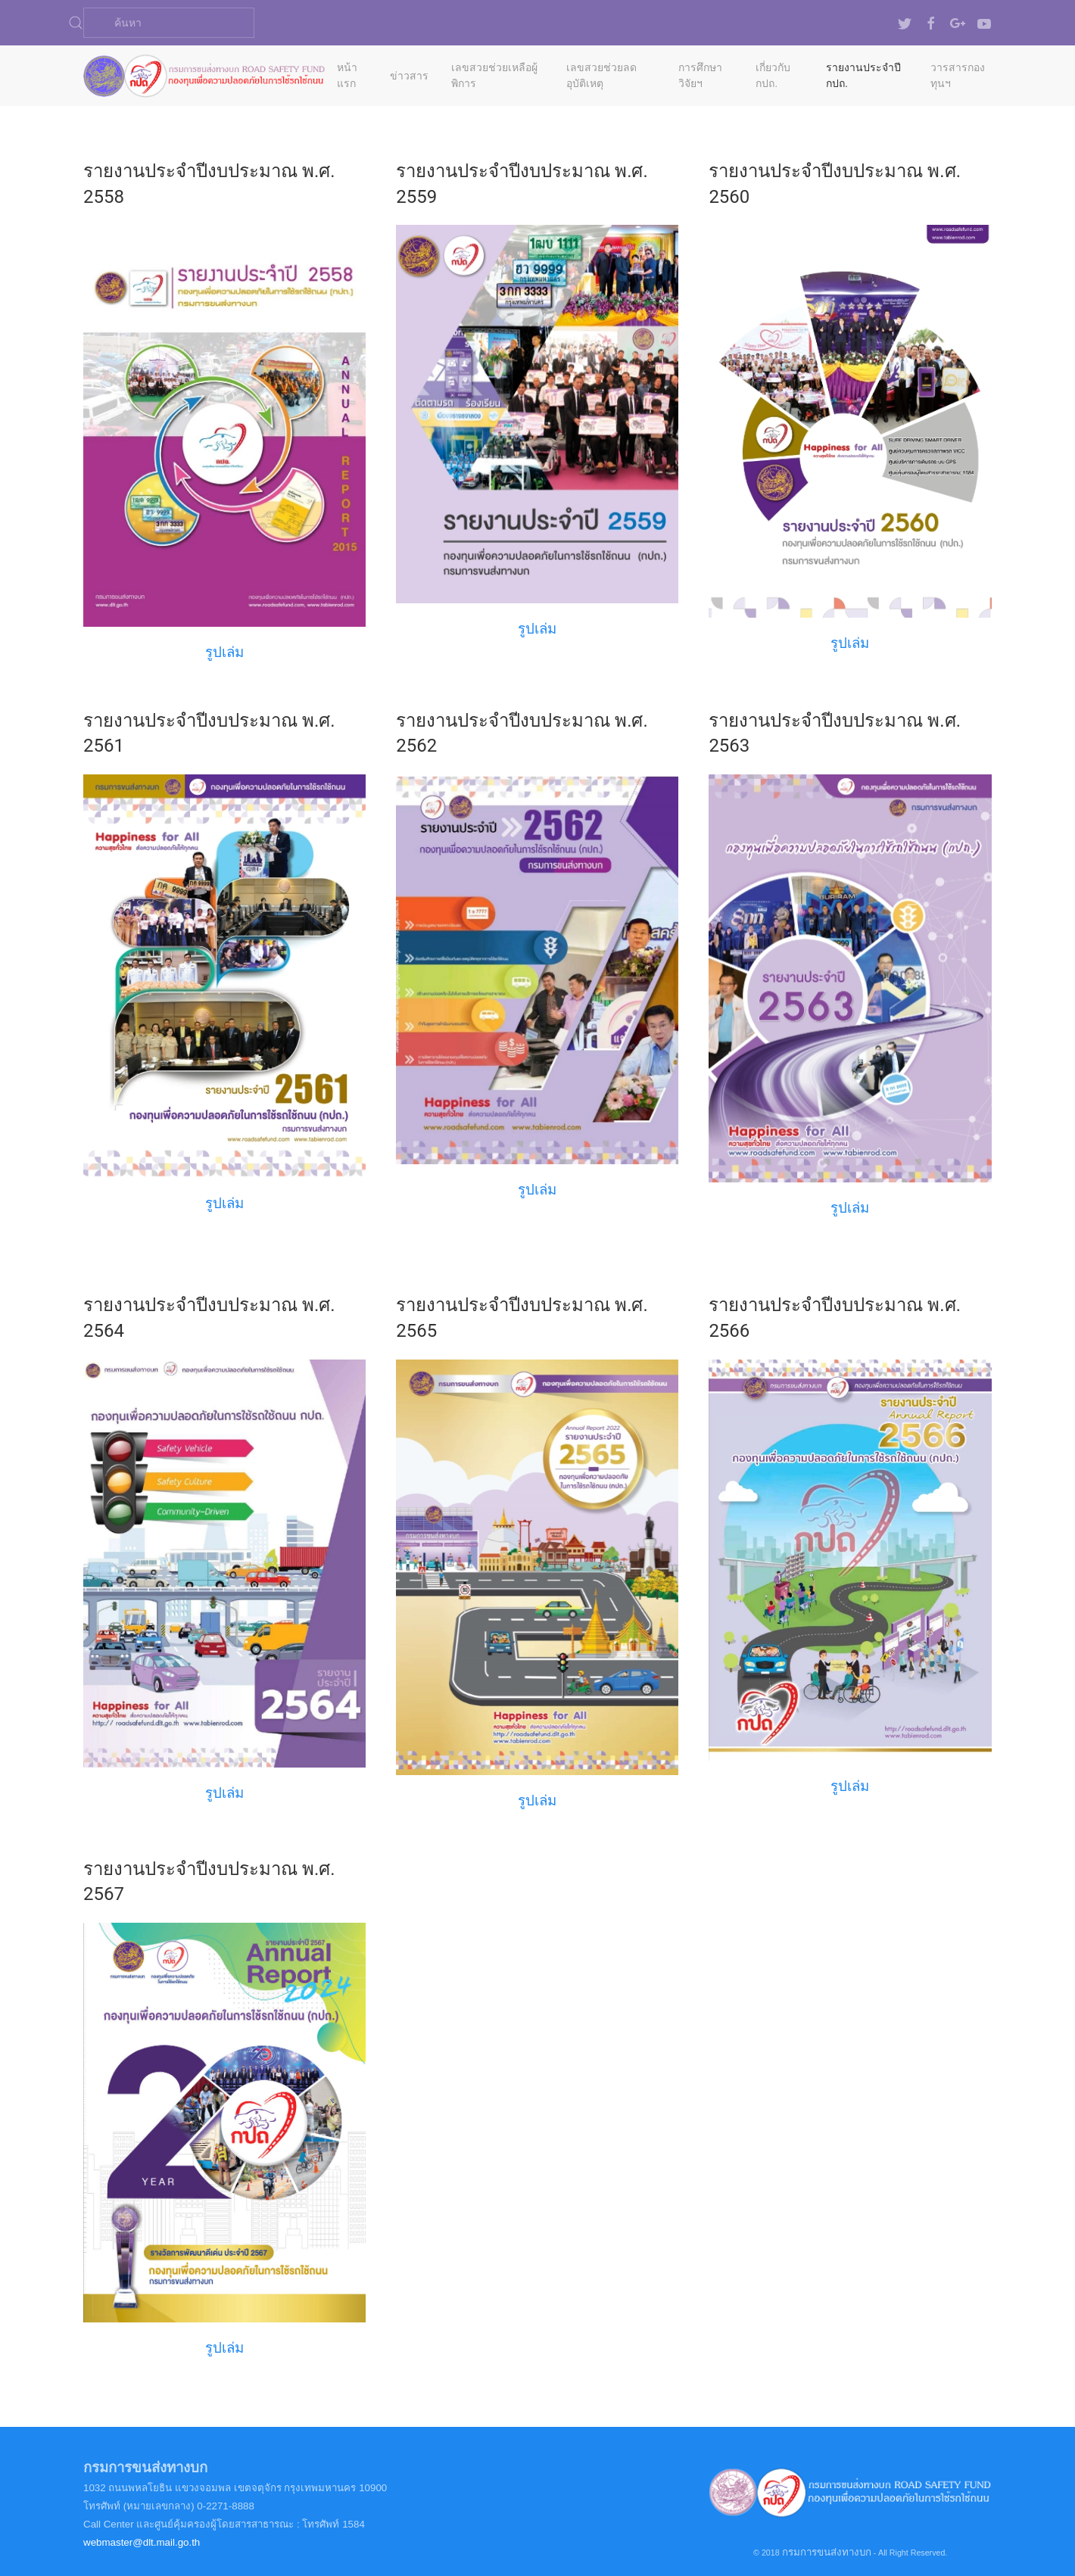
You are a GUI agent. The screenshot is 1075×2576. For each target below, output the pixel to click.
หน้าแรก (347, 75)
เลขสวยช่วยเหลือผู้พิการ (494, 75)
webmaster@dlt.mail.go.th (141, 2542)
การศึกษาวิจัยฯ (700, 75)
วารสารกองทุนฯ (957, 75)
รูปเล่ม (849, 643)
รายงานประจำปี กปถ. (863, 75)
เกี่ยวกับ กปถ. (773, 75)
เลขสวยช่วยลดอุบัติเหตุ (601, 75)
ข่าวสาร (409, 76)
